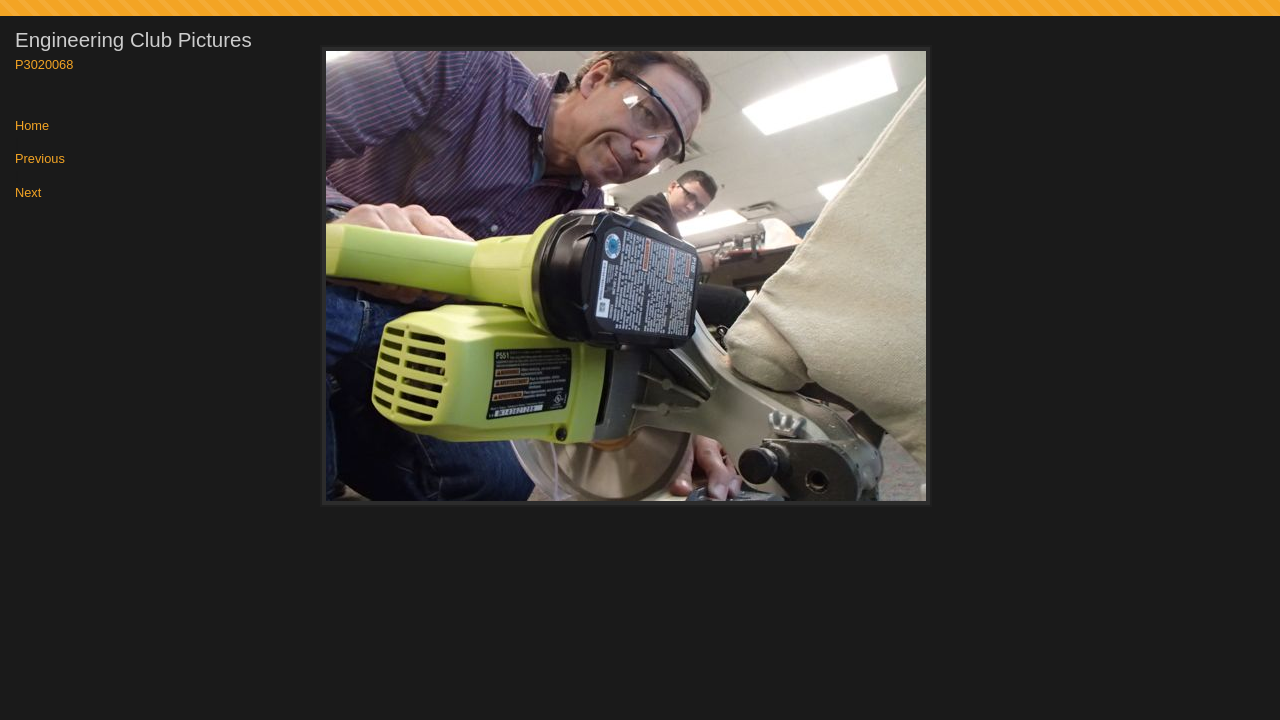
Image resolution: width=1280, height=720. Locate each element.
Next (28, 193)
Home (32, 126)
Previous (40, 159)
